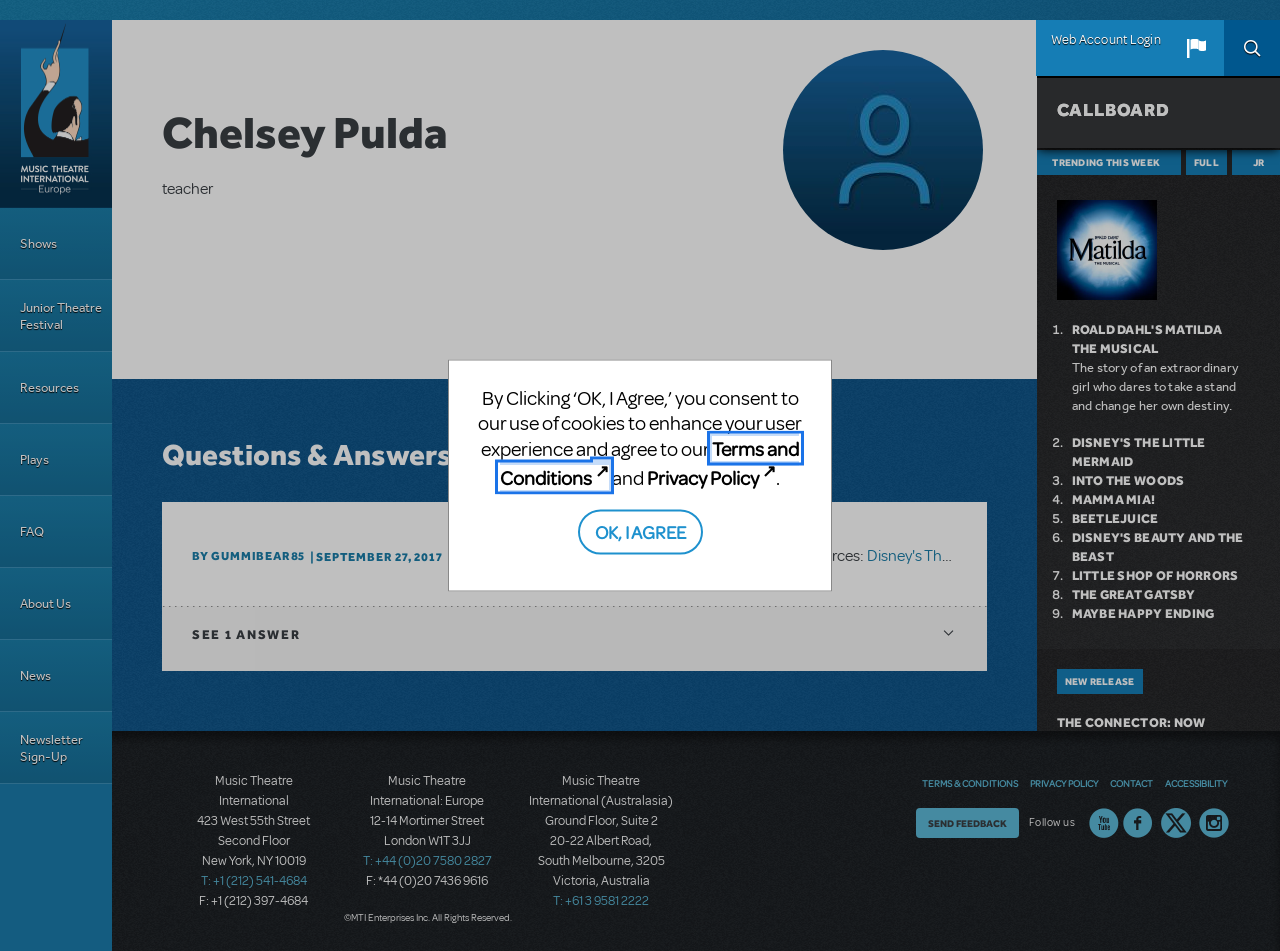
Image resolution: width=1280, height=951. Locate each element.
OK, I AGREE (640, 530)
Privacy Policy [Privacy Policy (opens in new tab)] (703, 477)
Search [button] (1252, 48)
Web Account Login (1106, 40)
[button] (1196, 48)
